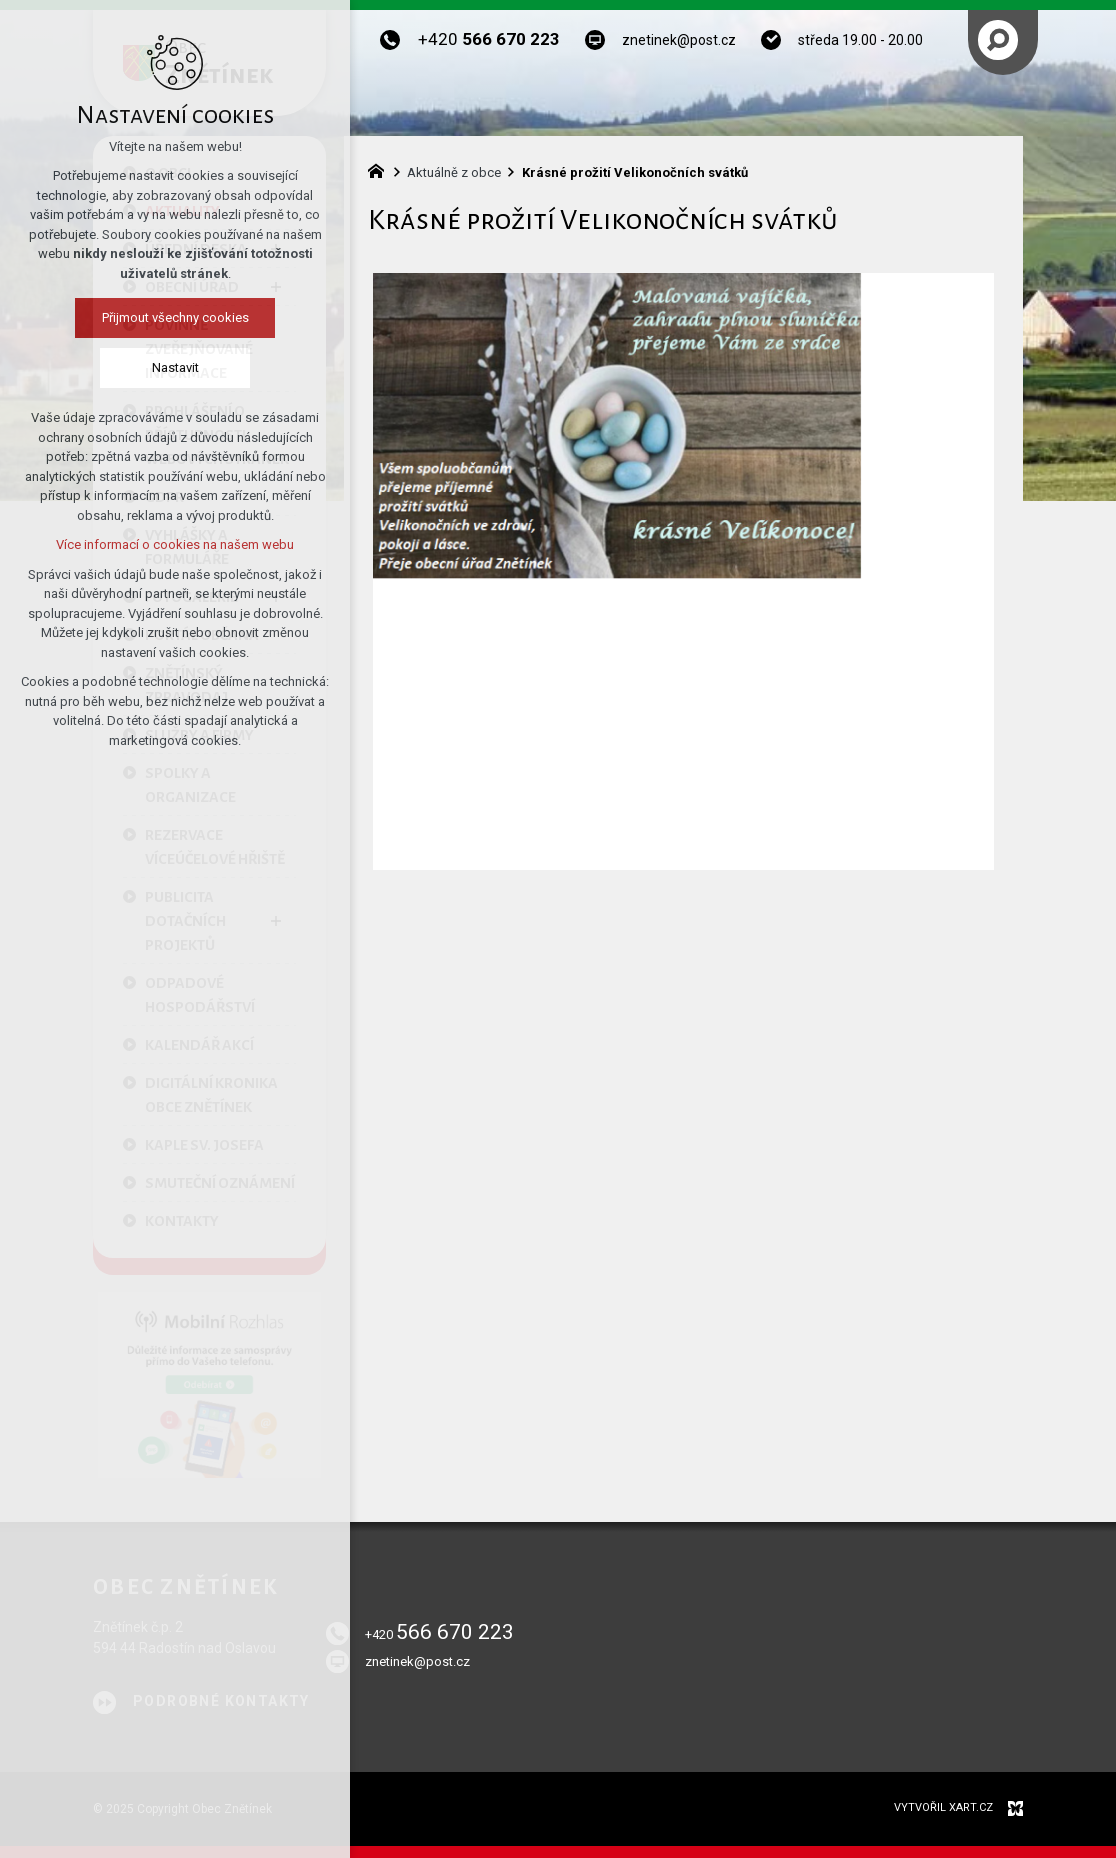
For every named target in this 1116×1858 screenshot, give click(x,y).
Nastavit (173, 367)
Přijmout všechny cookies (173, 317)
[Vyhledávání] (998, 40)
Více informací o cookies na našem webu (174, 544)
